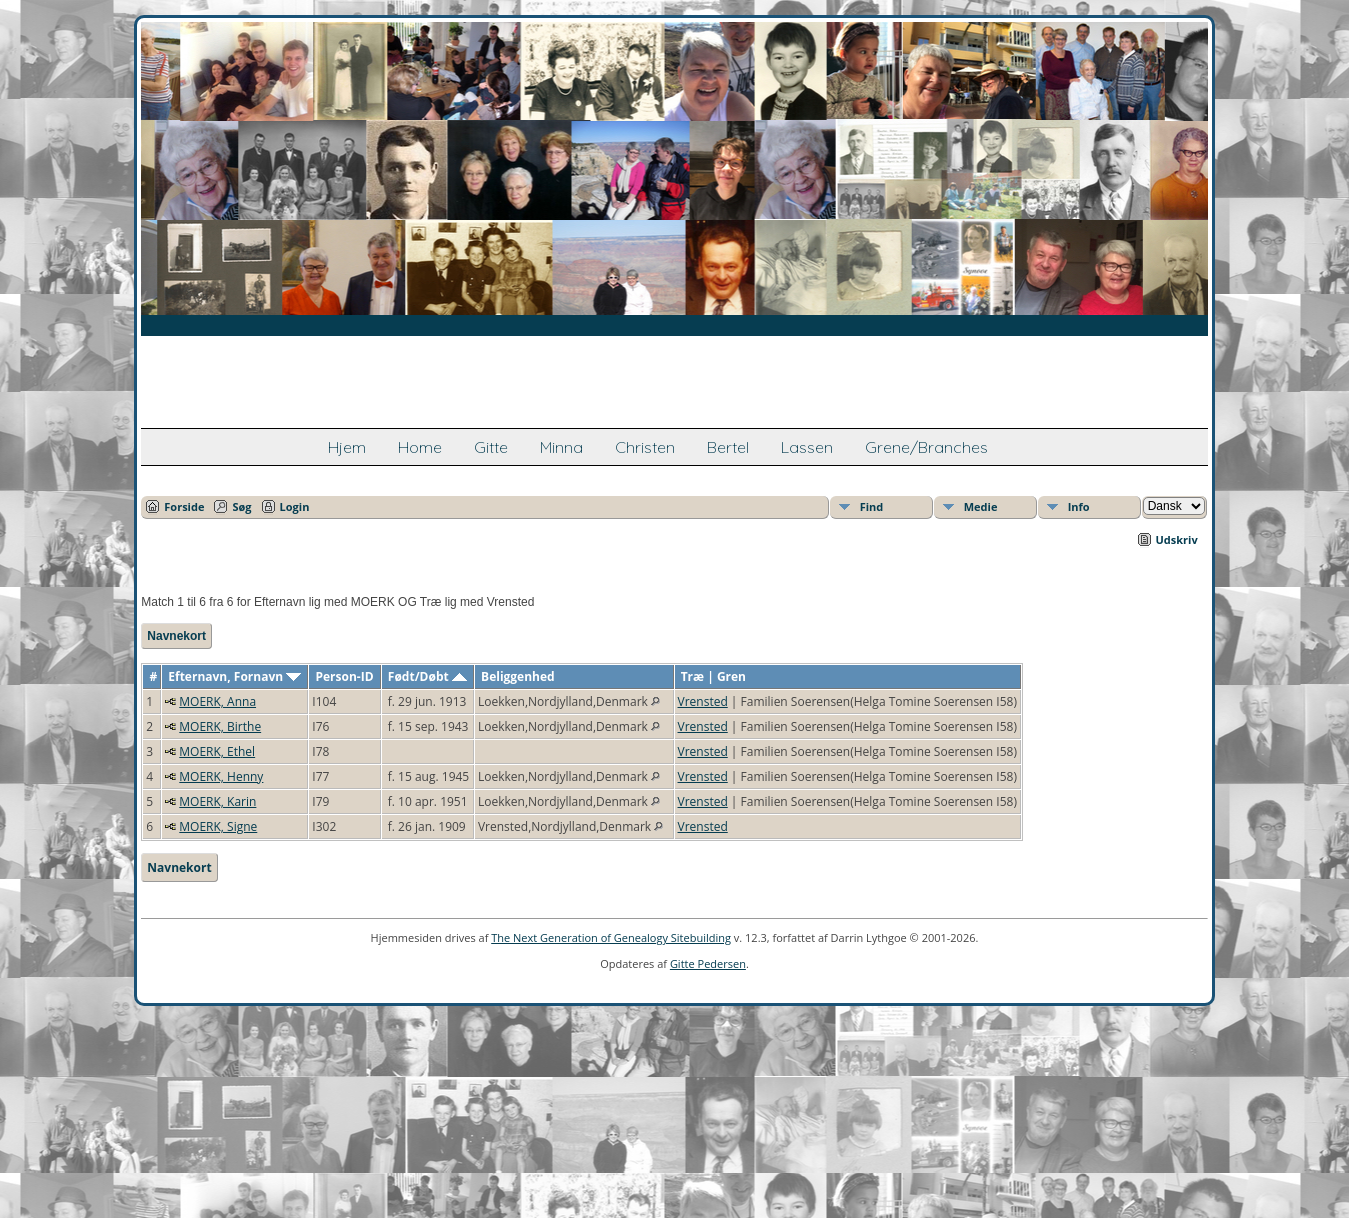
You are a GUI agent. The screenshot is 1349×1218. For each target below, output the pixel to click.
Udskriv (1177, 539)
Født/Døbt (427, 676)
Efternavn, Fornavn (234, 676)
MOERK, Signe (218, 826)
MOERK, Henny (221, 776)
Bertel (728, 447)
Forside (184, 506)
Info (1079, 506)
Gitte (491, 447)
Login (295, 506)
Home (420, 447)
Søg (241, 506)
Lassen (807, 447)
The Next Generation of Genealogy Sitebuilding (611, 937)
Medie (981, 506)
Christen (645, 447)
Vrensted (703, 701)
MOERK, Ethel (217, 751)
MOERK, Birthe (220, 726)
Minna (561, 447)
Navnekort (176, 636)
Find (872, 506)
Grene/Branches (926, 447)
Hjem (347, 447)
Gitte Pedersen (708, 963)
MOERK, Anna (217, 701)
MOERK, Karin (217, 801)
